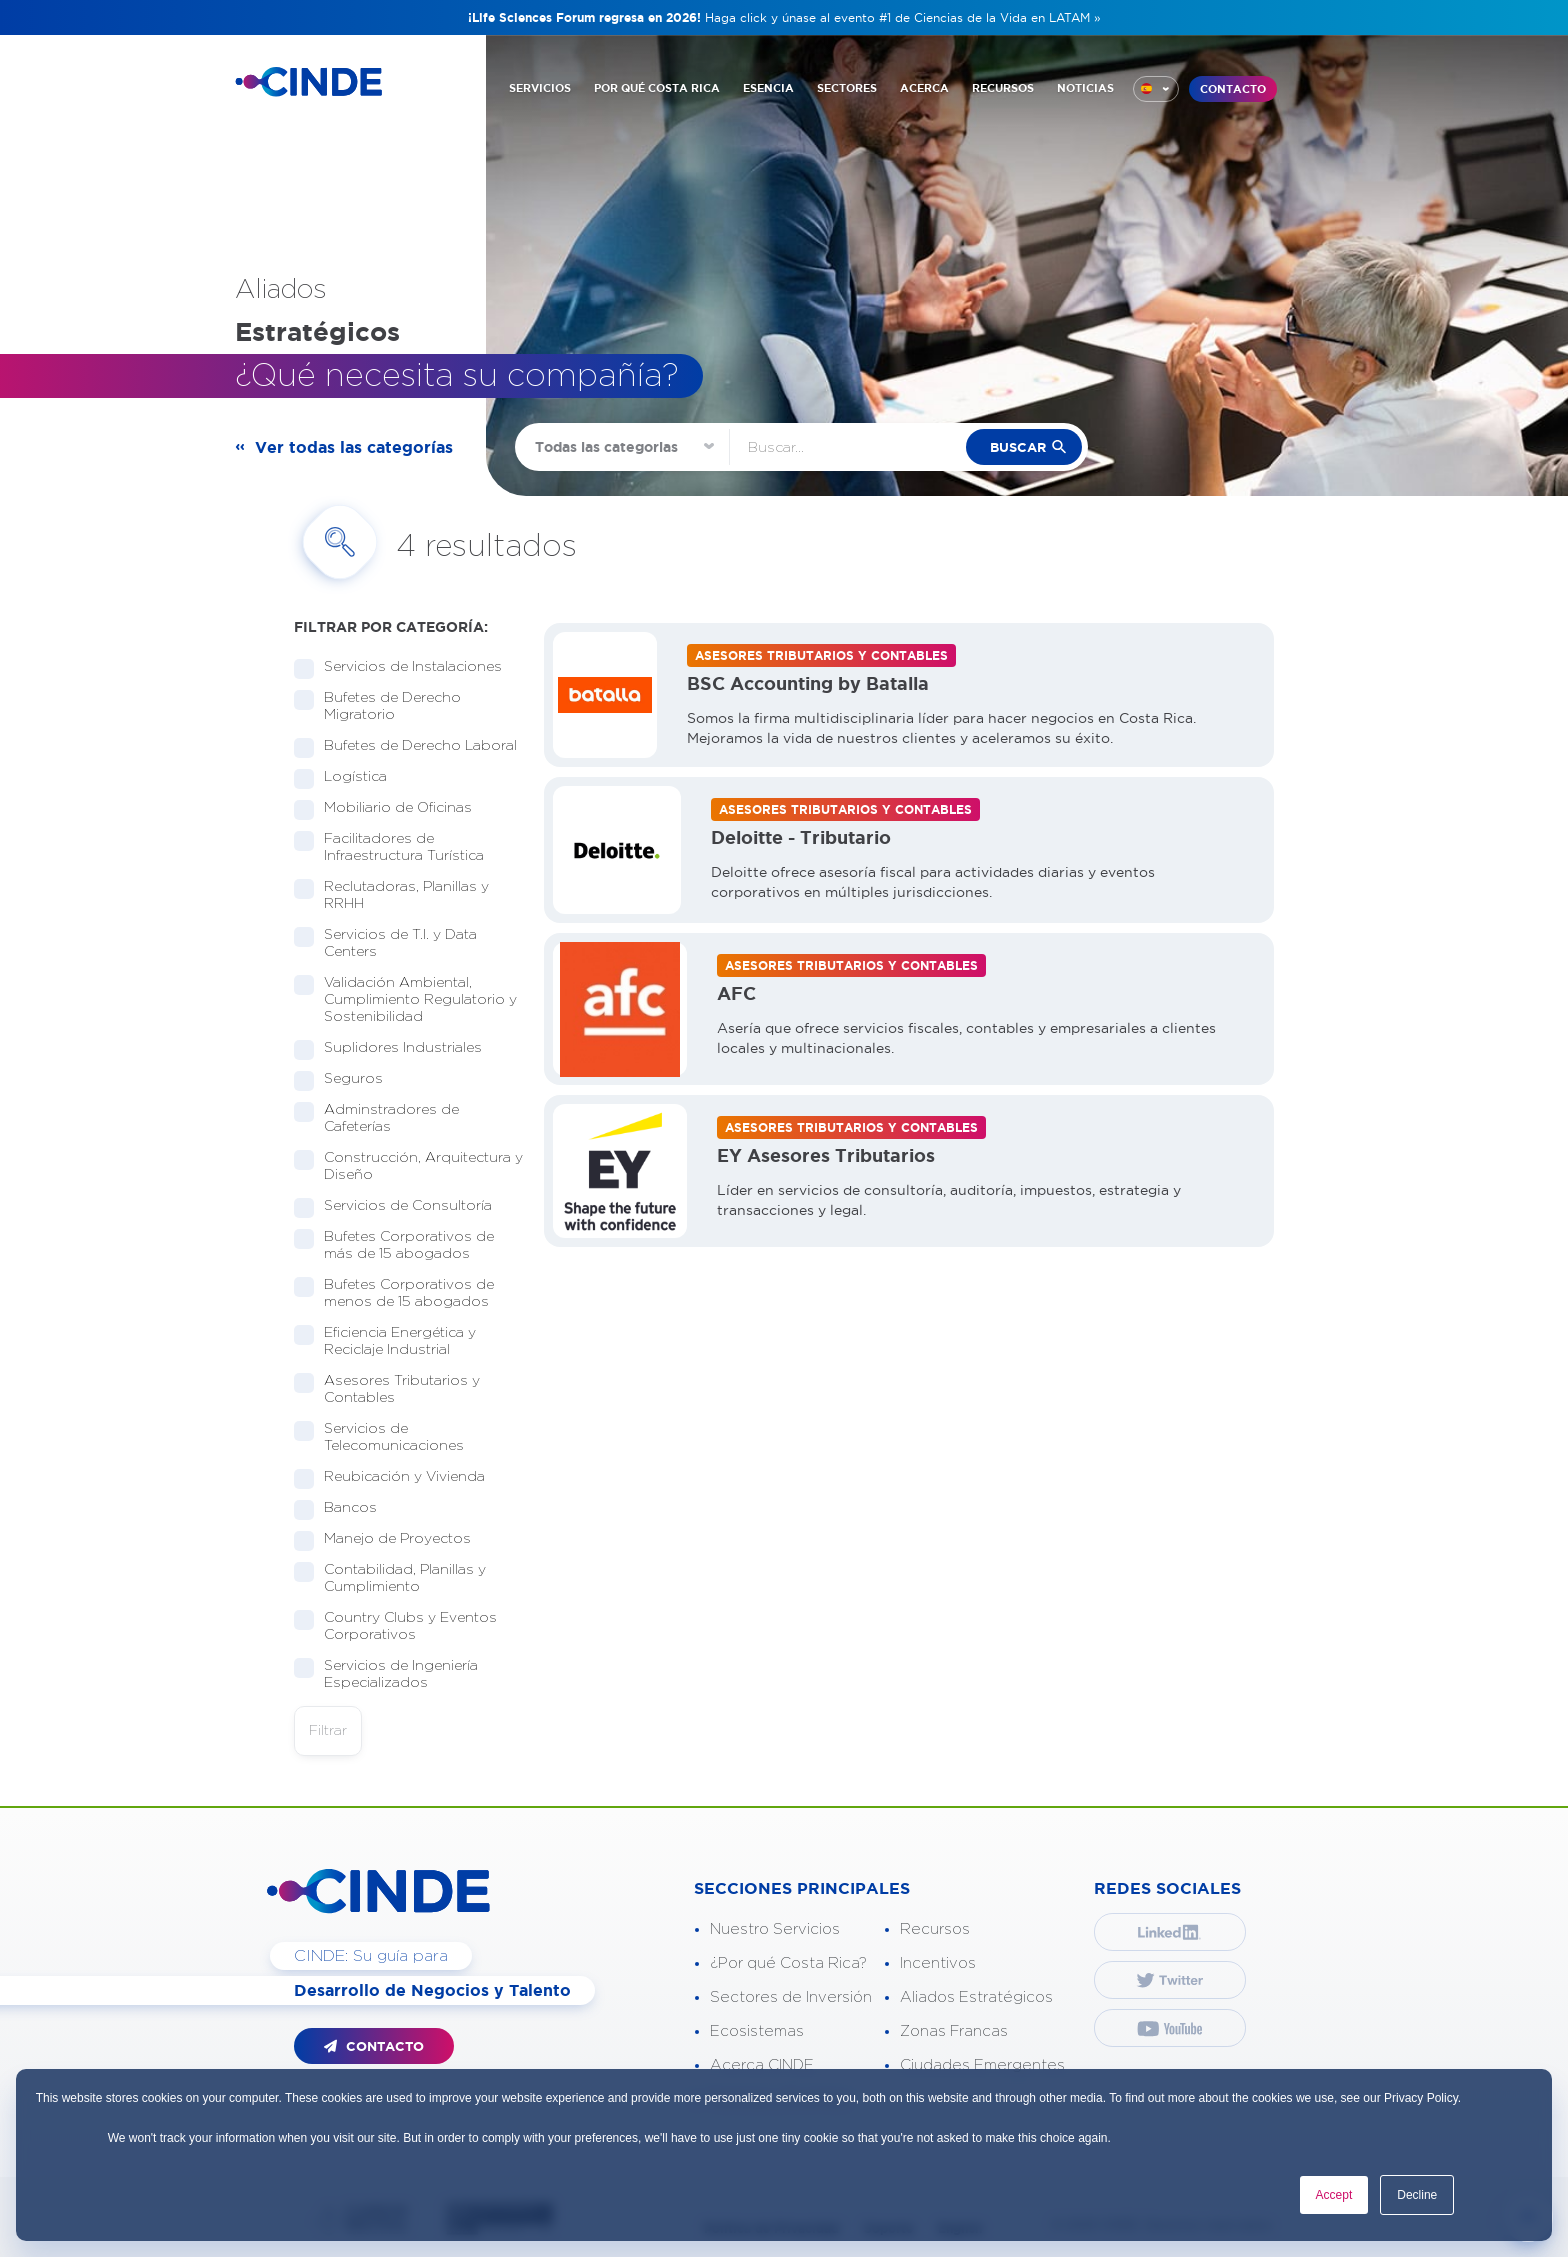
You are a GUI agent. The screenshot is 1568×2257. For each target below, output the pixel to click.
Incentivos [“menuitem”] (938, 1963)
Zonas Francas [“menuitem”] (954, 2031)
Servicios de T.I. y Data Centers (385, 943)
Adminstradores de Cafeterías (376, 1118)
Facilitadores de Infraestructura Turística (397, 847)
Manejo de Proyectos (391, 1539)
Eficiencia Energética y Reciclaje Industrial (385, 1341)
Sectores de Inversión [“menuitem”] (791, 1997)
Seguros (347, 1079)
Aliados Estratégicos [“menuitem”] (976, 1997)
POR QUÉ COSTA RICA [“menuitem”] (657, 88)
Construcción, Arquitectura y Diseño (408, 1166)
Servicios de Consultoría (401, 1206)
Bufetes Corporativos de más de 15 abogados (394, 1245)
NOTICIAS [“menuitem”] (1085, 88)
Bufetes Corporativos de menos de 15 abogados (400, 1293)
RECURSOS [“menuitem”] (1003, 88)
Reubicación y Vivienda (398, 1477)
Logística (349, 777)
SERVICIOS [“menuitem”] (540, 88)
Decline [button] (1417, 2195)
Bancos (344, 1508)
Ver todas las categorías (354, 447)
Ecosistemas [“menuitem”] (757, 2031)
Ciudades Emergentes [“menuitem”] (982, 2065)
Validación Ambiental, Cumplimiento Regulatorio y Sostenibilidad (405, 1000)
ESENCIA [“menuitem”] (768, 88)
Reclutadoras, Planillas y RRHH (391, 895)
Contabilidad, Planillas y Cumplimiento (390, 1578)
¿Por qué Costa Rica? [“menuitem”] (788, 1963)
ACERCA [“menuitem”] (924, 88)
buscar (1018, 447)
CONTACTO (1233, 89)
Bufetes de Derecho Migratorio (377, 706)
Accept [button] (1334, 2195)
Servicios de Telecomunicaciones (387, 1437)
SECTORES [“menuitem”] (847, 88)
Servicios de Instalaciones (406, 667)
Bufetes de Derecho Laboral (409, 746)
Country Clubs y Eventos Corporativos (395, 1626)
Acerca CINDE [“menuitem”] (762, 2065)
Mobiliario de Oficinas (391, 808)
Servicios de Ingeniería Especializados (386, 1674)
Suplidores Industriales (396, 1048)
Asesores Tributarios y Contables (387, 1389)
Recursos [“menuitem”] (935, 1929)
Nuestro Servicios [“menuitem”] (775, 1929)
